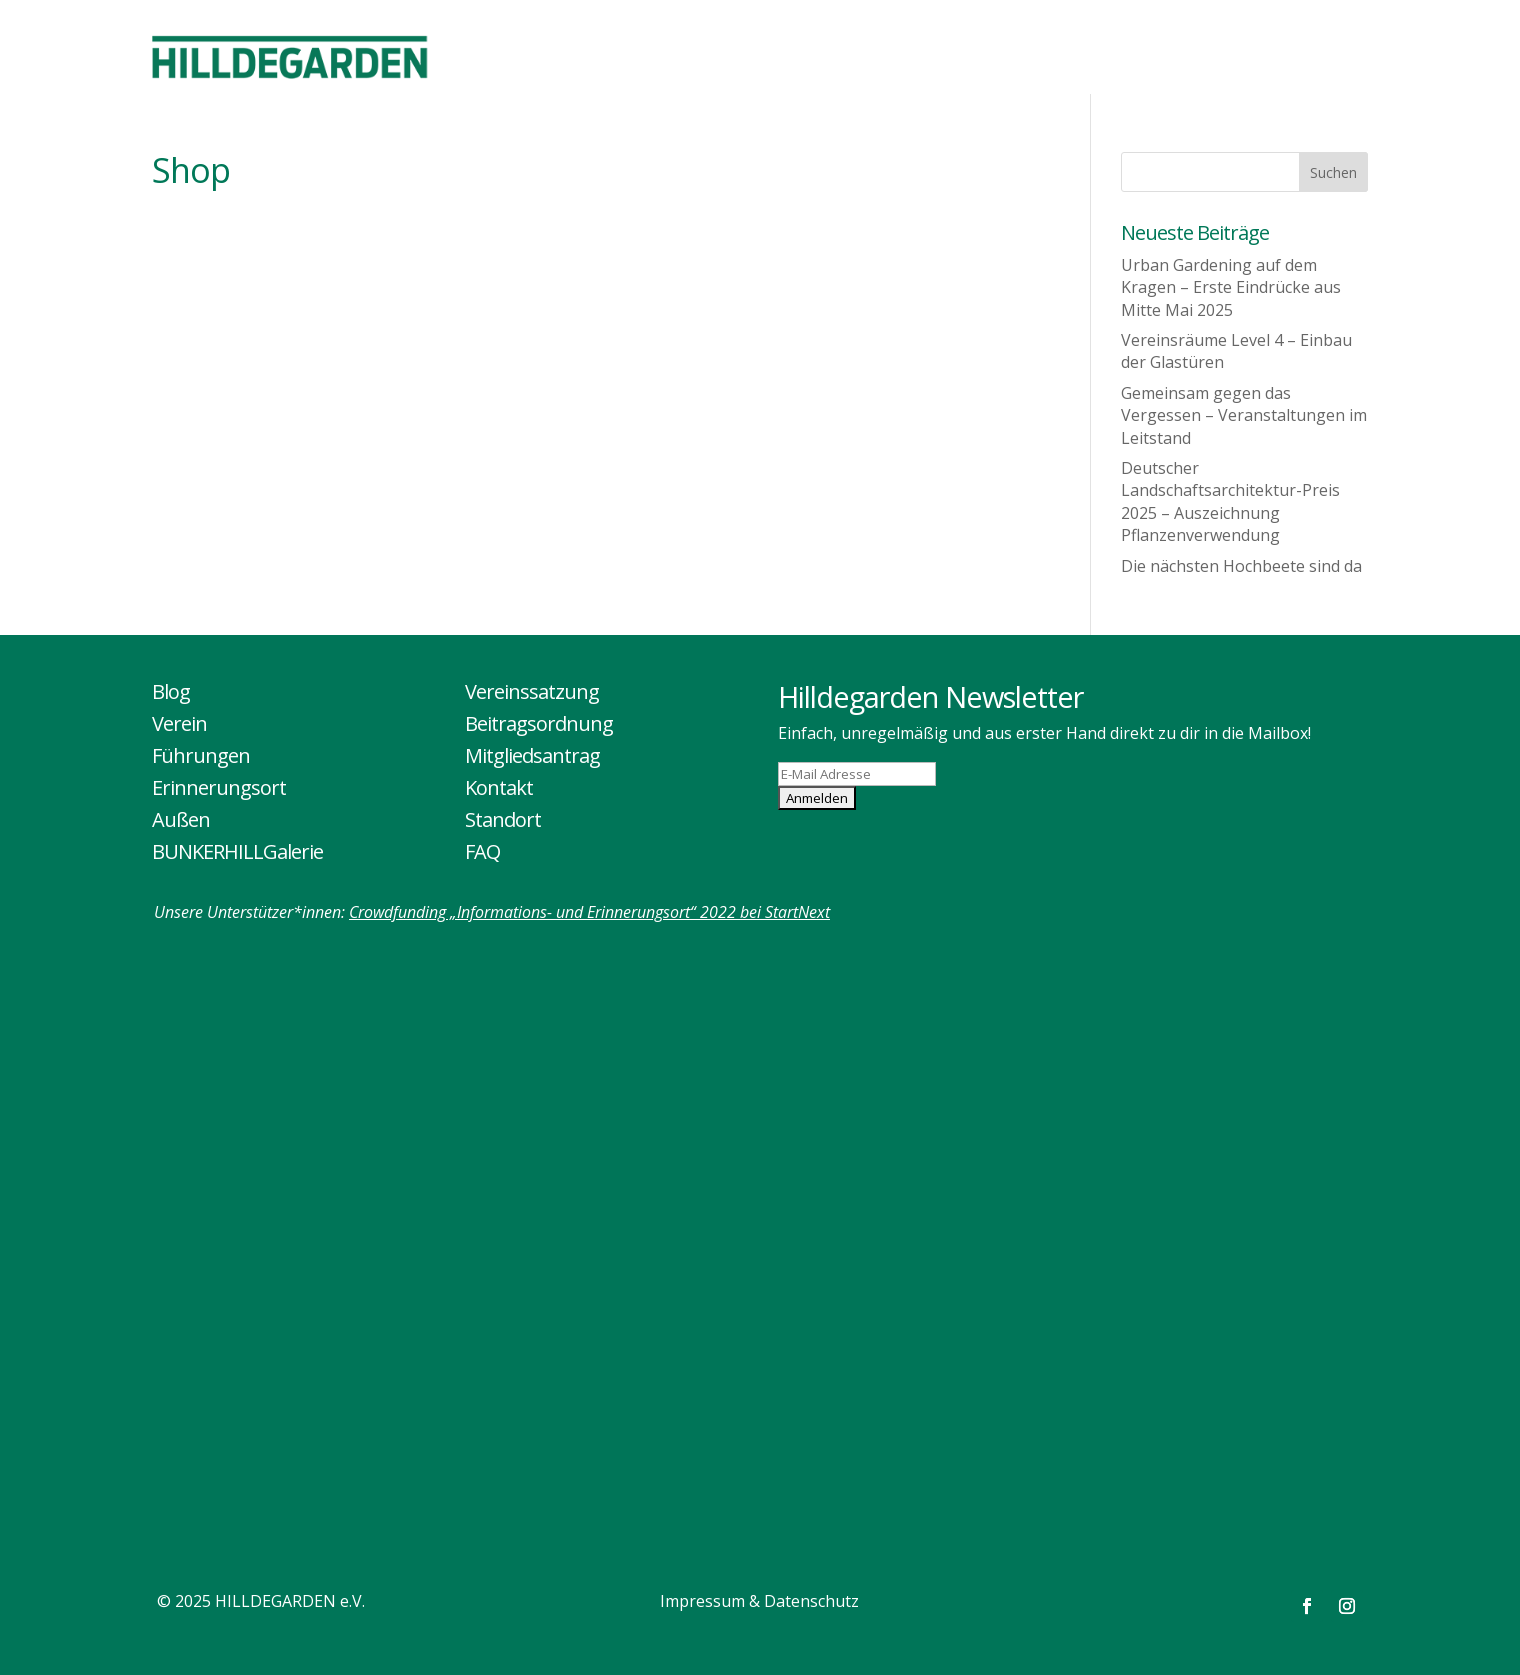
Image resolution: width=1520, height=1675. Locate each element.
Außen (181, 819)
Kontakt (499, 787)
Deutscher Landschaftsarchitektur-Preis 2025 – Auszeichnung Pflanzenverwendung (1230, 501)
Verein (179, 723)
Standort (503, 819)
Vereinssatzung (532, 691)
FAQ (482, 851)
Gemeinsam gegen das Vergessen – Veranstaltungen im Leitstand (1244, 415)
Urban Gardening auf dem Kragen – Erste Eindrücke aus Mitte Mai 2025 (1231, 287)
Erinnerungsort (219, 787)
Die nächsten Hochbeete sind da (1241, 566)
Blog (171, 691)
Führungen (201, 755)
